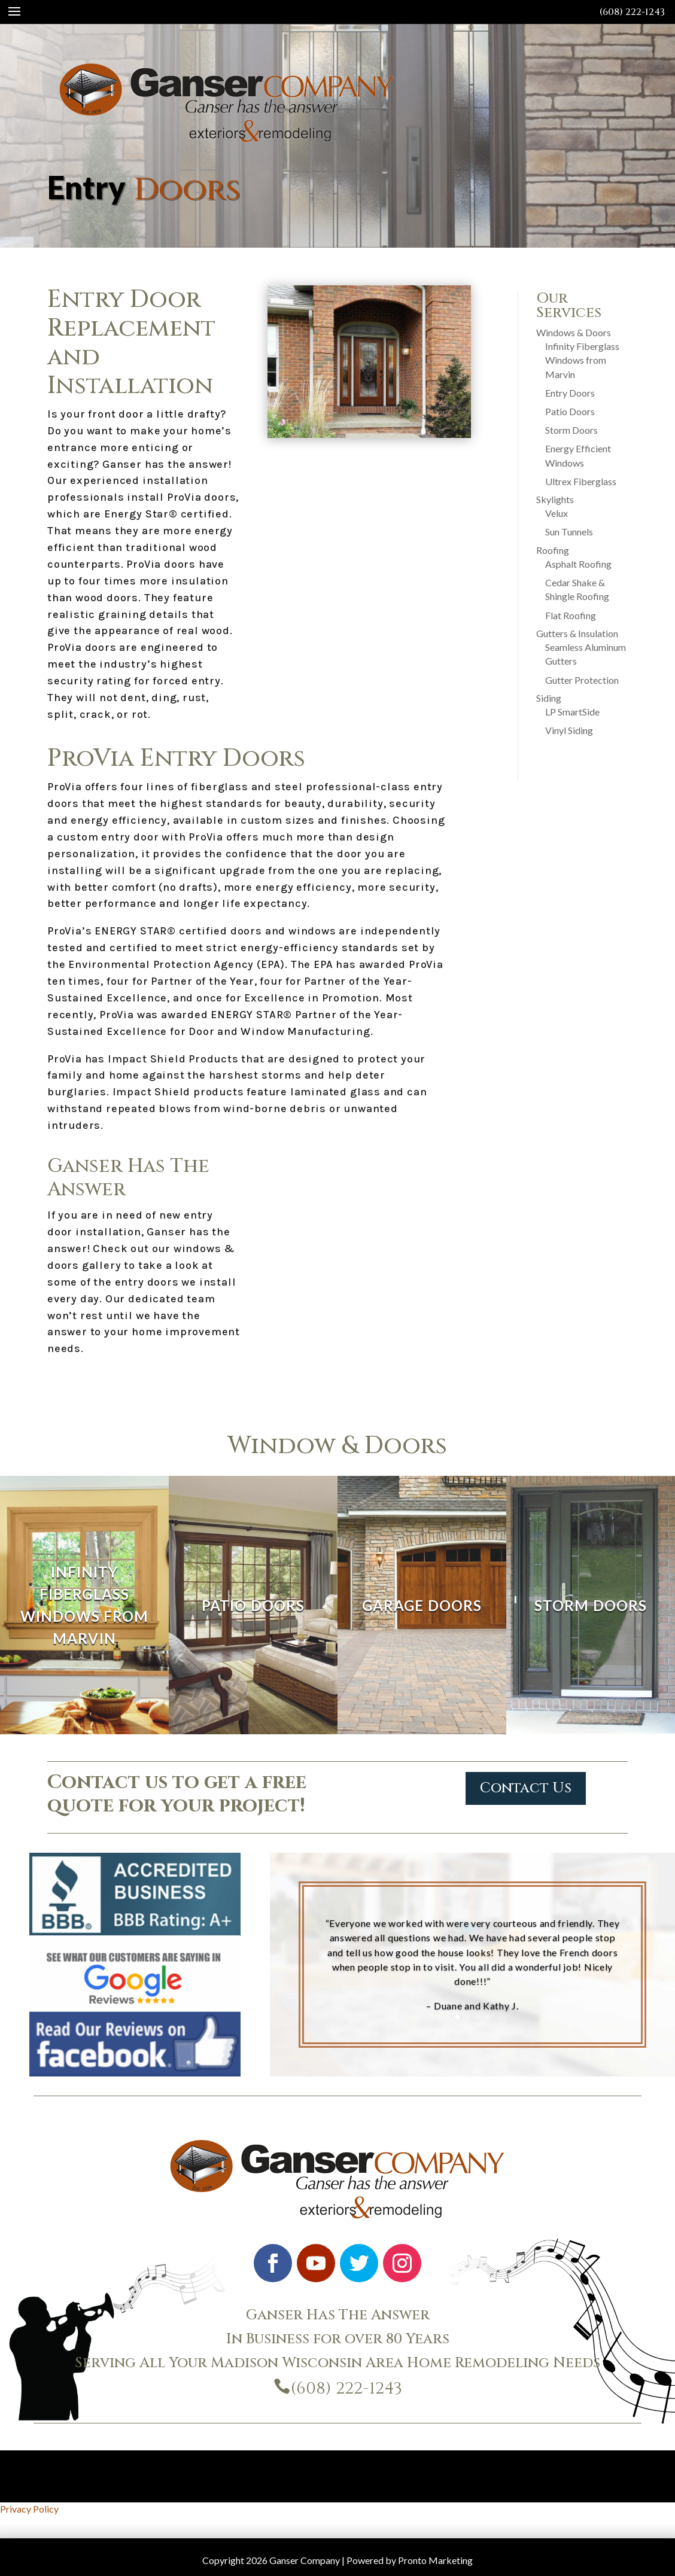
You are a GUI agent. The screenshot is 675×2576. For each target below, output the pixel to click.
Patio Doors (570, 411)
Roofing (552, 550)
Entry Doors (570, 392)
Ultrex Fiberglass (580, 481)
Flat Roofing (570, 615)
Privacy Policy (29, 2508)
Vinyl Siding (569, 730)
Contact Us (525, 1788)
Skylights (555, 499)
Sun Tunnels (569, 531)
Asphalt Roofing (578, 564)
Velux (556, 513)
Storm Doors (571, 430)
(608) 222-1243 (632, 12)
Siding (548, 698)
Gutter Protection (582, 680)
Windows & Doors (573, 332)
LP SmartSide (572, 711)
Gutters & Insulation (577, 633)
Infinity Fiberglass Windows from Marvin (582, 359)
